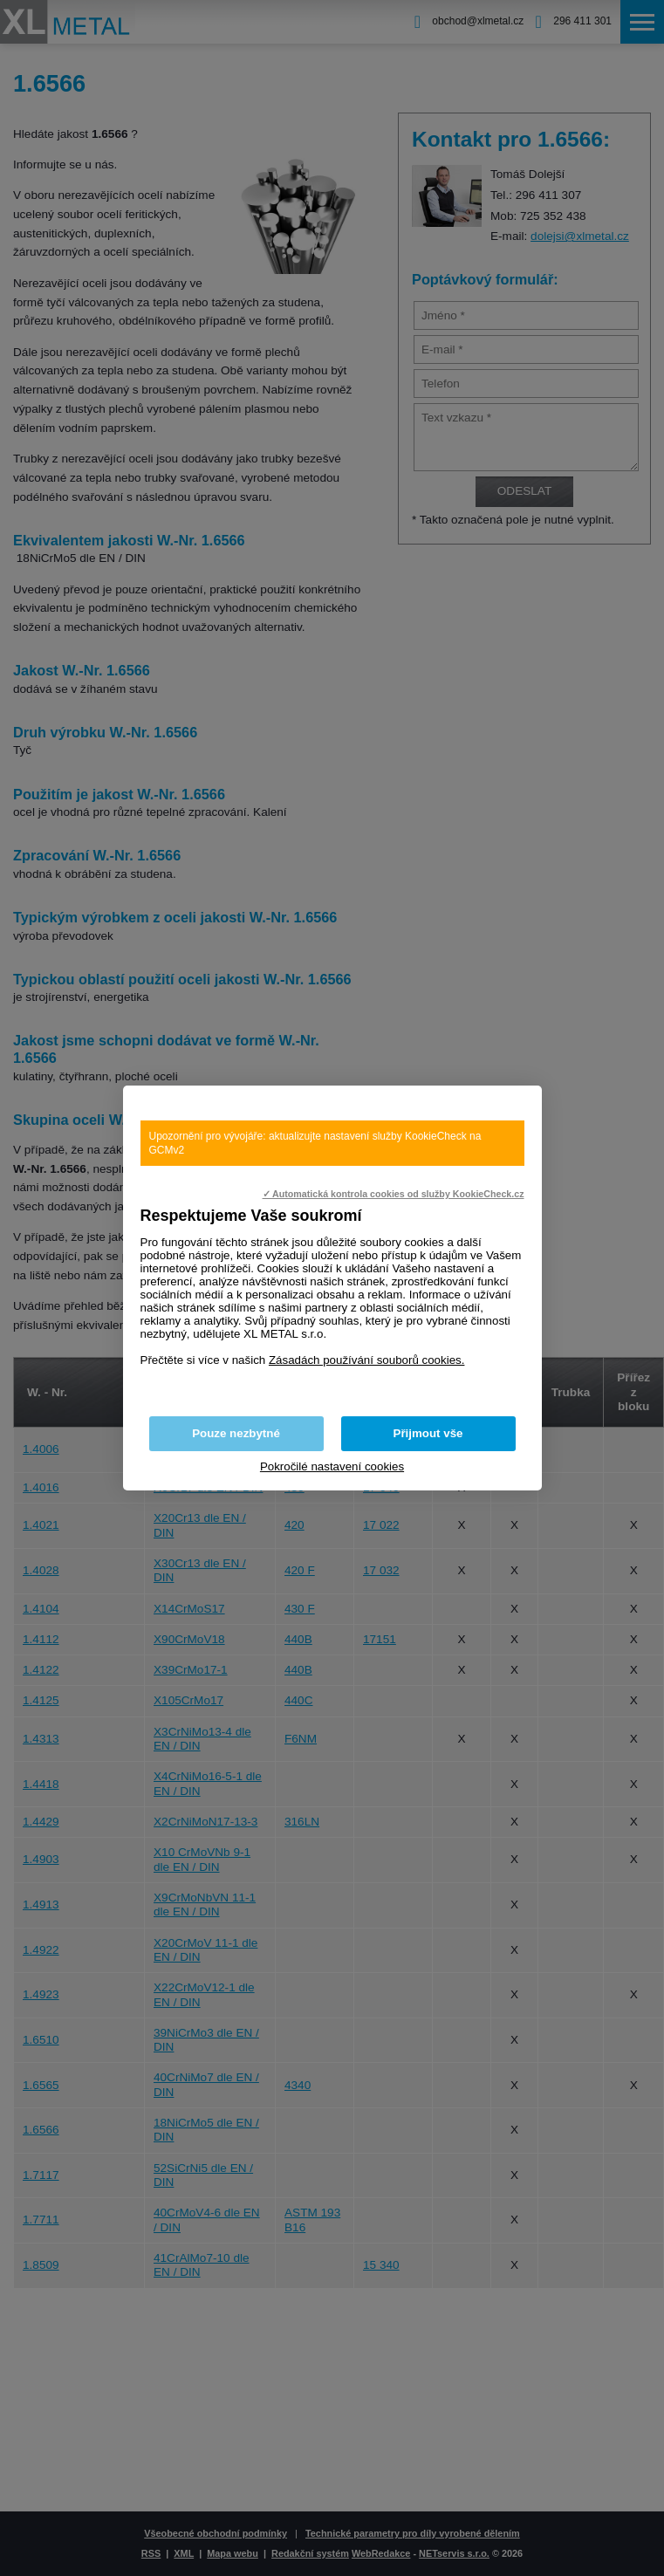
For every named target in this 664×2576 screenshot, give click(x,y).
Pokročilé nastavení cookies (332, 1466)
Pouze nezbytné (236, 1433)
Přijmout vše (428, 1433)
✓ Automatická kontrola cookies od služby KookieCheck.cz (393, 1194)
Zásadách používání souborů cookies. (367, 1360)
